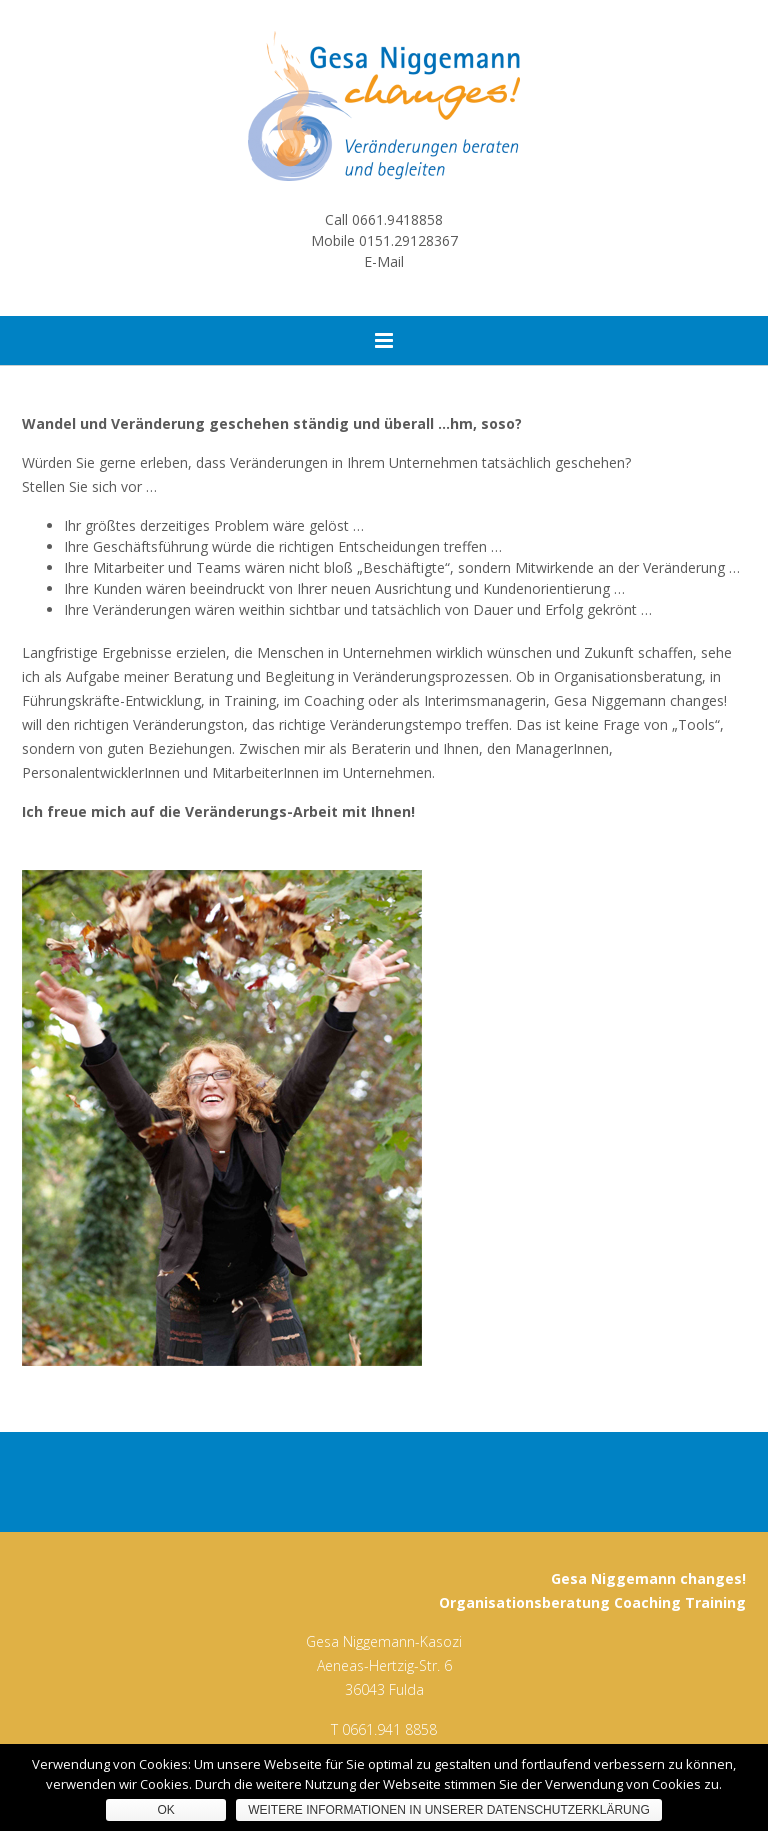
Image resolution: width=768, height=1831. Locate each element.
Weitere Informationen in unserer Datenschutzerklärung (449, 1810)
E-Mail (384, 261)
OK (166, 1810)
